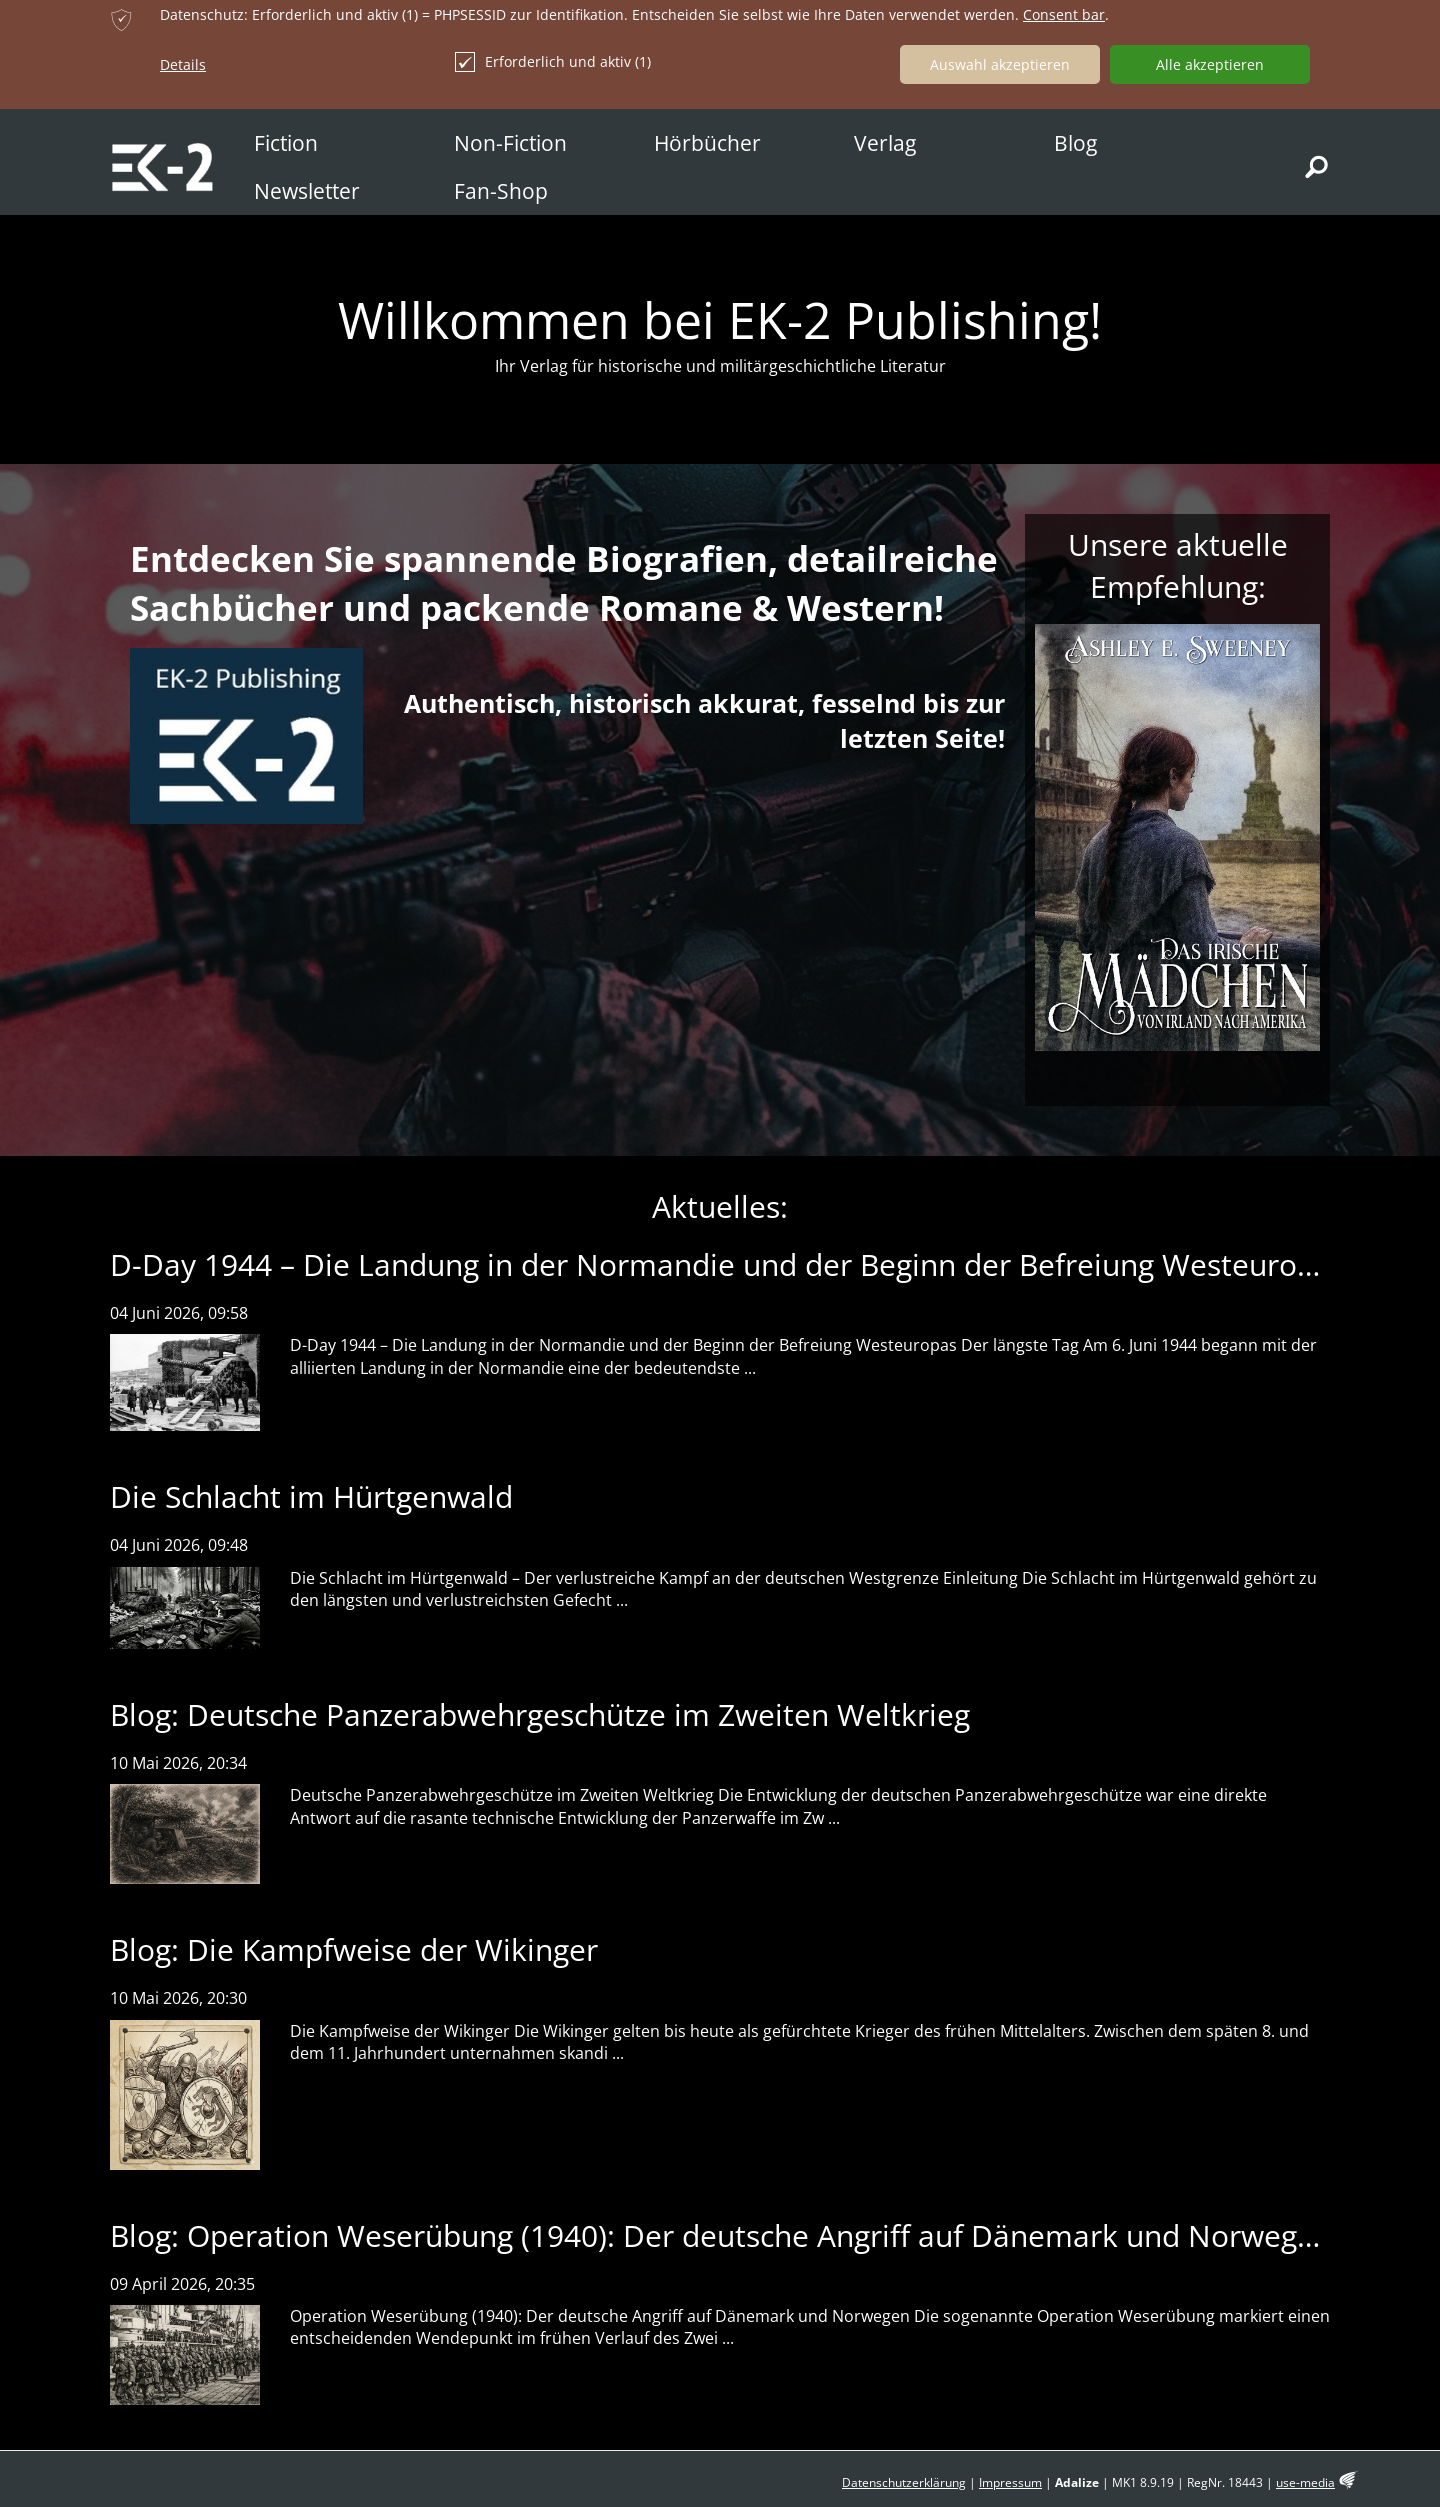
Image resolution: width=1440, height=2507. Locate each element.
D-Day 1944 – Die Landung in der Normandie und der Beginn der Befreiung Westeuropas (728, 1264)
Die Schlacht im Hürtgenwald (311, 1496)
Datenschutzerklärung (904, 2482)
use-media (1305, 2482)
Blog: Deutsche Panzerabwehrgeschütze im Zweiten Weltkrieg (540, 1714)
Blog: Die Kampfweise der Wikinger (354, 1949)
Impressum (1010, 2482)
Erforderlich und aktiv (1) (553, 62)
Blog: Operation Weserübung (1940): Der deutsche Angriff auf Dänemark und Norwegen (721, 2235)
